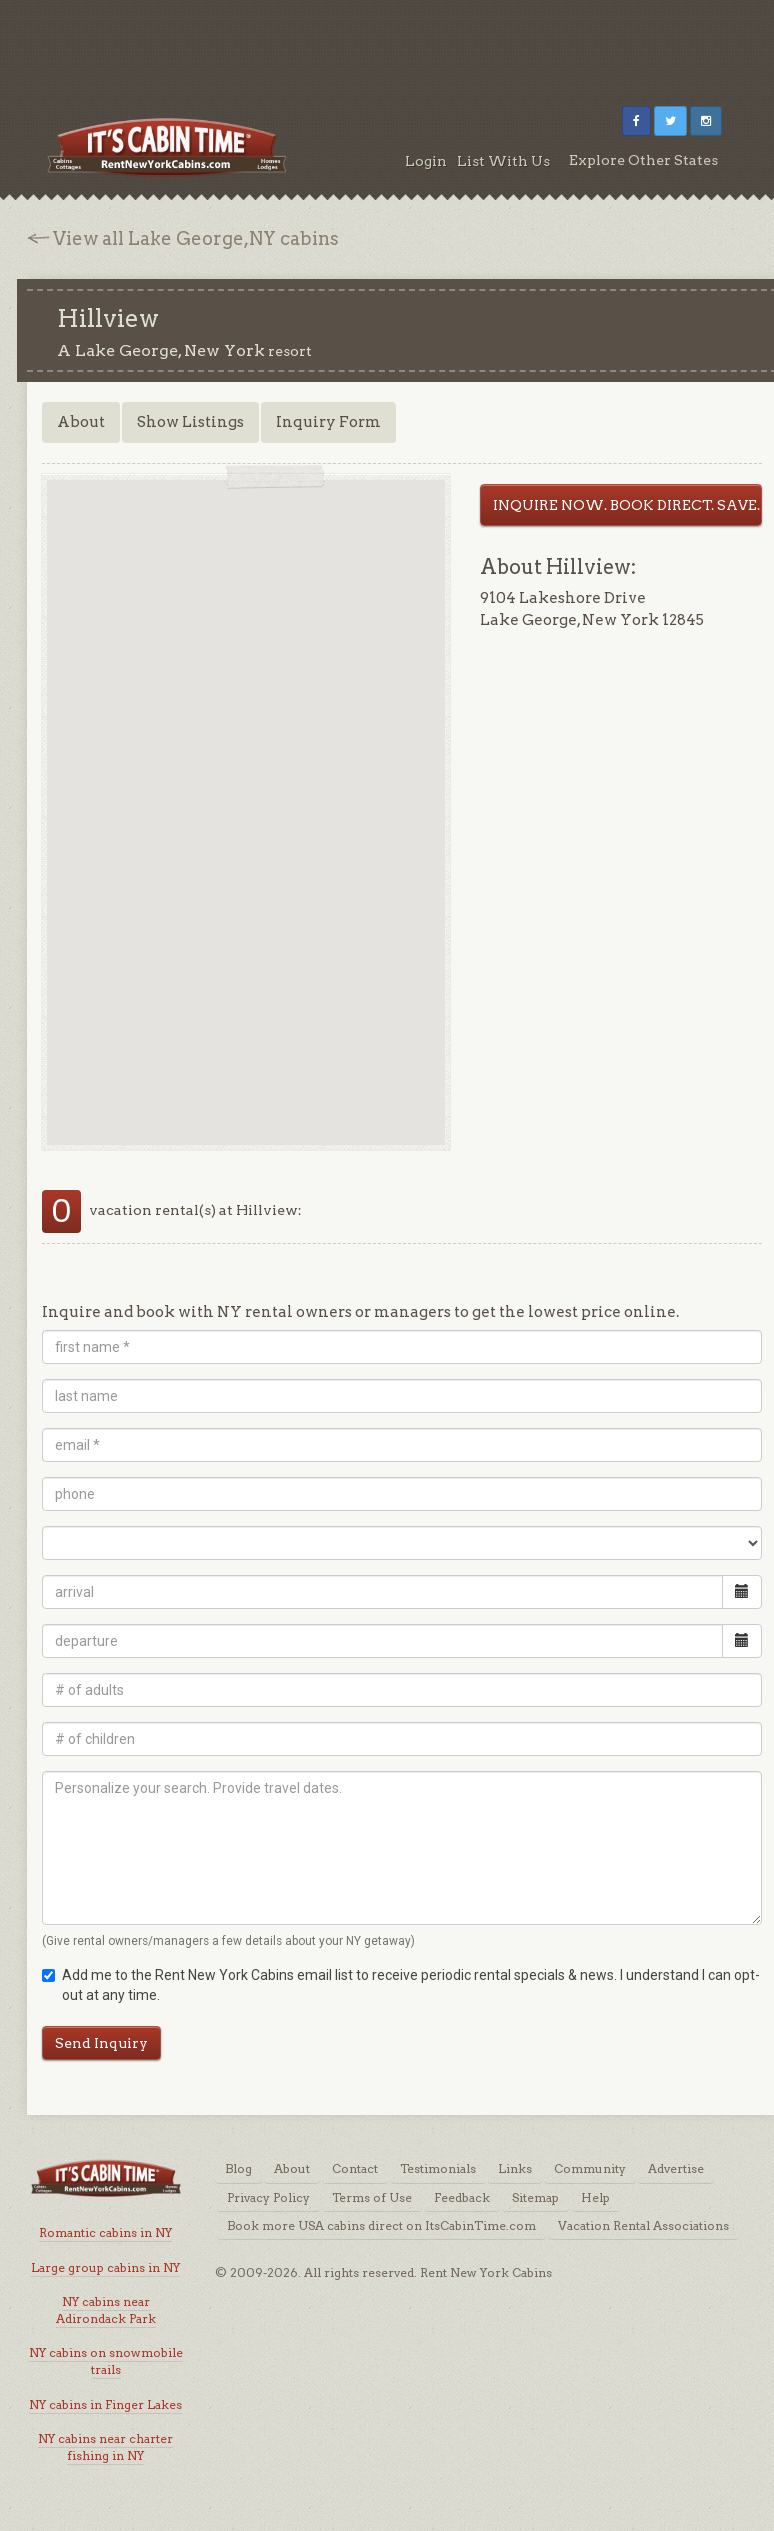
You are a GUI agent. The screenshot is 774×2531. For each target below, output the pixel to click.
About (81, 422)
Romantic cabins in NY (105, 2232)
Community (590, 2168)
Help (595, 2197)
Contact (355, 2168)
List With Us (503, 161)
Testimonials (438, 2168)
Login (426, 161)
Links (515, 2168)
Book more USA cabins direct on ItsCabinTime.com (381, 2225)
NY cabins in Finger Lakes (105, 2404)
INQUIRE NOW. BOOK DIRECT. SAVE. (626, 505)
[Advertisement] (387, 45)
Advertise (676, 2168)
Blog (238, 2168)
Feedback (462, 2197)
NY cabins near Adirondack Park (106, 2310)
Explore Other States (643, 160)
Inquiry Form (328, 422)
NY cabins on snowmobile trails (106, 2361)
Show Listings (190, 422)
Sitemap (535, 2197)
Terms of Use (372, 2197)
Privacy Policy (268, 2197)
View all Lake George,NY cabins (196, 238)
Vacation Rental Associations (643, 2225)
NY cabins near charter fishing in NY (105, 2447)
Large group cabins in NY (105, 2267)
